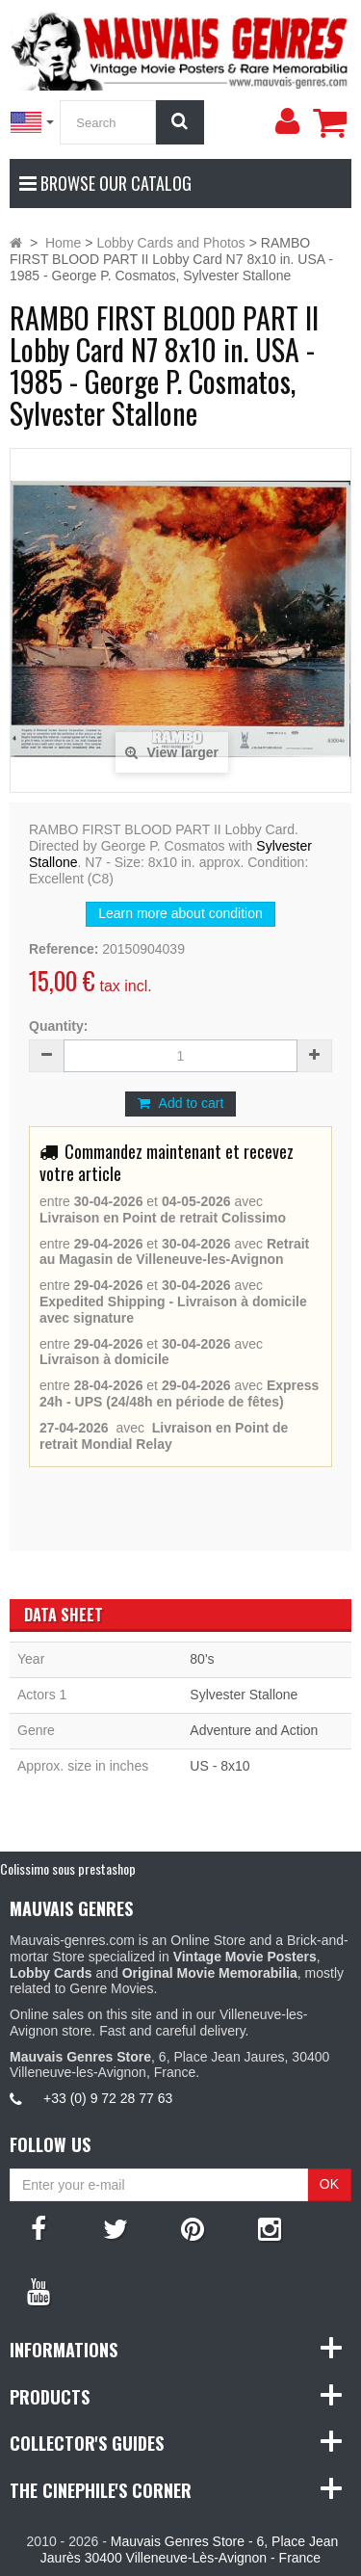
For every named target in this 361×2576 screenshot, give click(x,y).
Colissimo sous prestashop (68, 1868)
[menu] (287, 121)
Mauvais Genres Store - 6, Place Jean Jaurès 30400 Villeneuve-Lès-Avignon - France (189, 2549)
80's (202, 1659)
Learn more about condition (180, 913)
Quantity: (58, 1026)
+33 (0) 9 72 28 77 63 (107, 2098)
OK (329, 2184)
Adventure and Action (254, 1730)
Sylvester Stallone (243, 1694)
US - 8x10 (219, 1766)
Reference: (63, 949)
